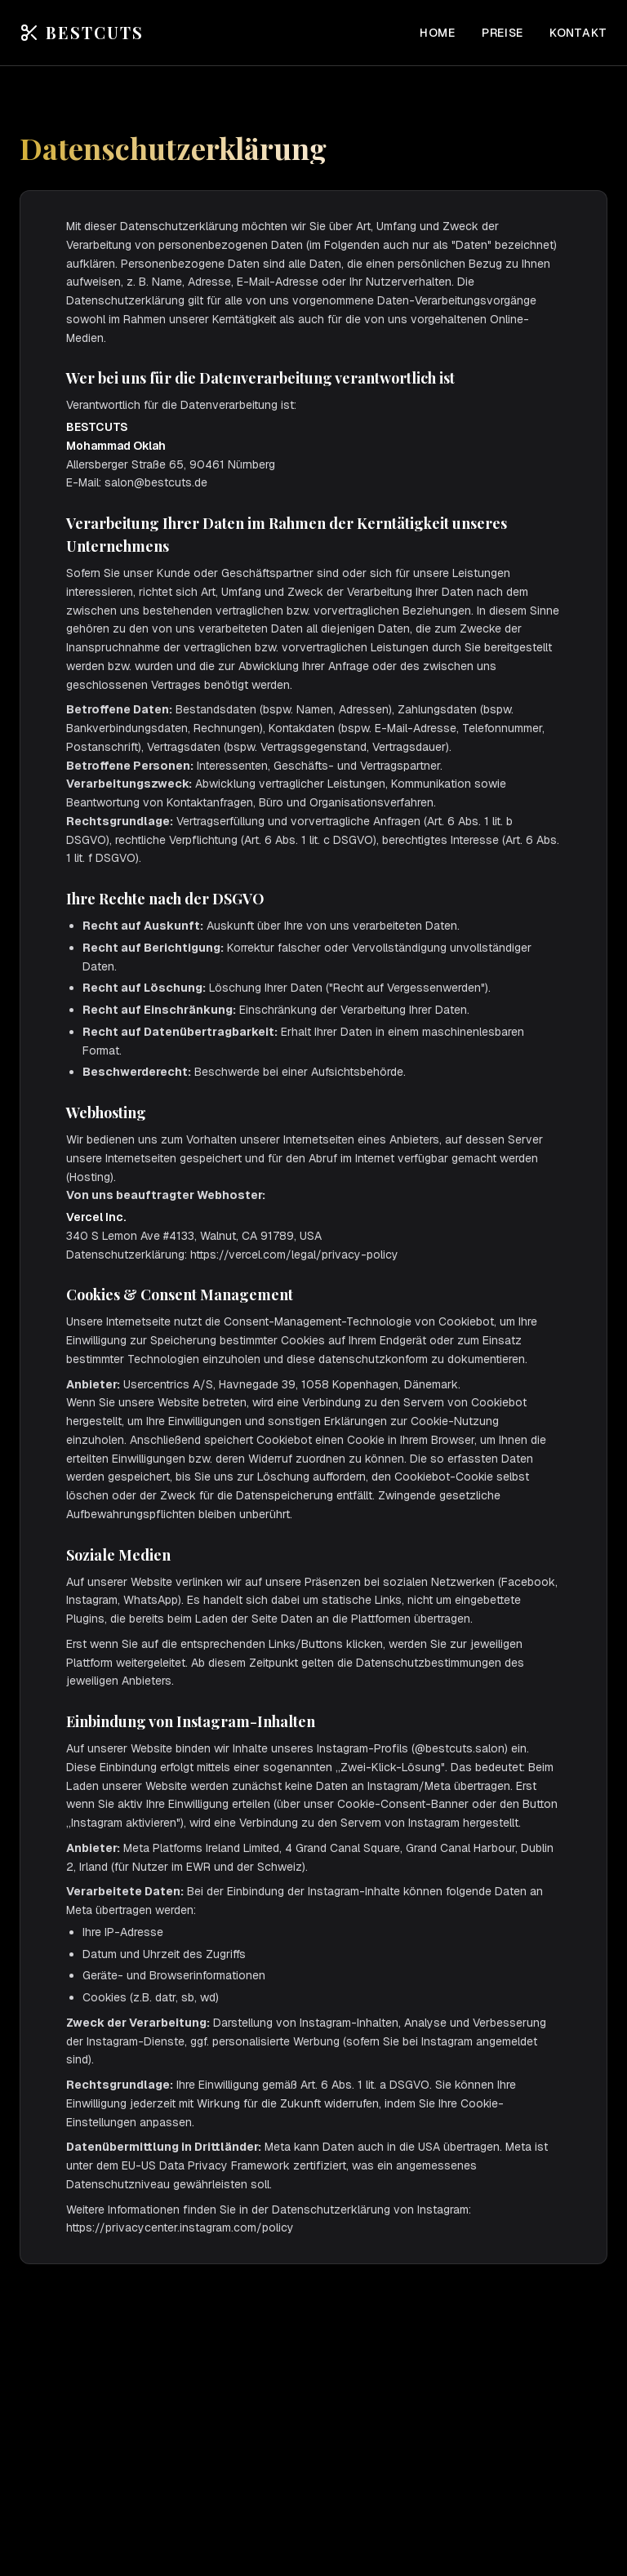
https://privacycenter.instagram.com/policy (180, 2227)
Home (438, 32)
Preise (502, 32)
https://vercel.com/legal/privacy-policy (294, 1254)
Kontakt (578, 32)
